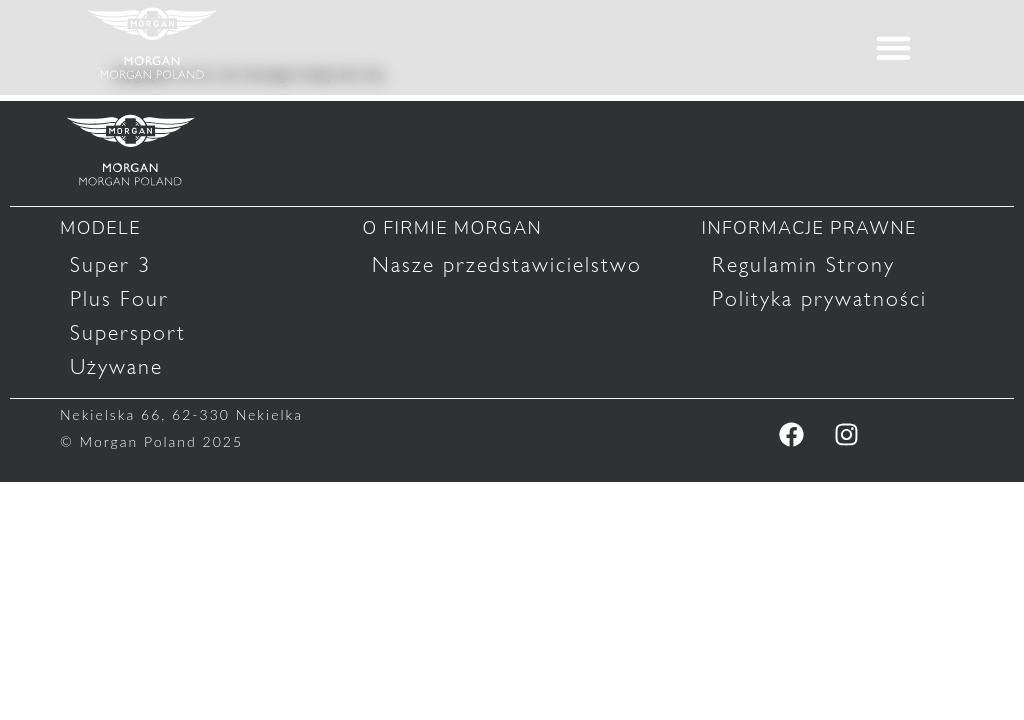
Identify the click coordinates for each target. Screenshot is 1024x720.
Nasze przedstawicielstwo (507, 264)
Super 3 (110, 264)
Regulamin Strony (803, 264)
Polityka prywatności (819, 298)
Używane (116, 366)
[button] (893, 48)
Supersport (128, 332)
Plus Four (119, 298)
